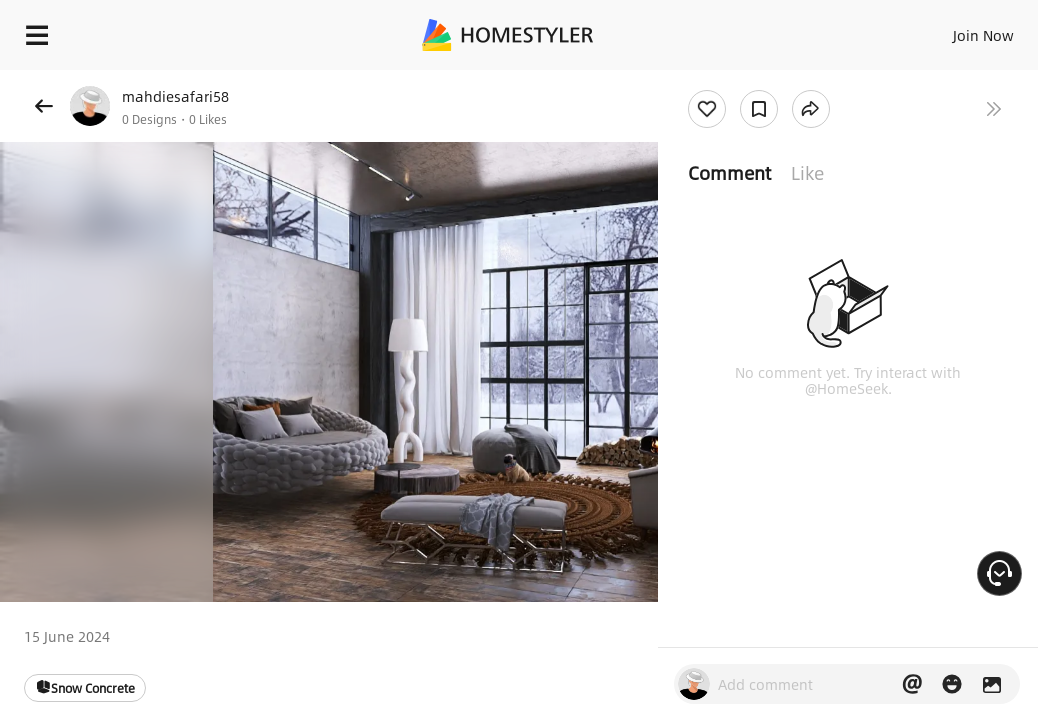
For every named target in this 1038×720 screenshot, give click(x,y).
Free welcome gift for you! (768, 80)
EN (943, 30)
